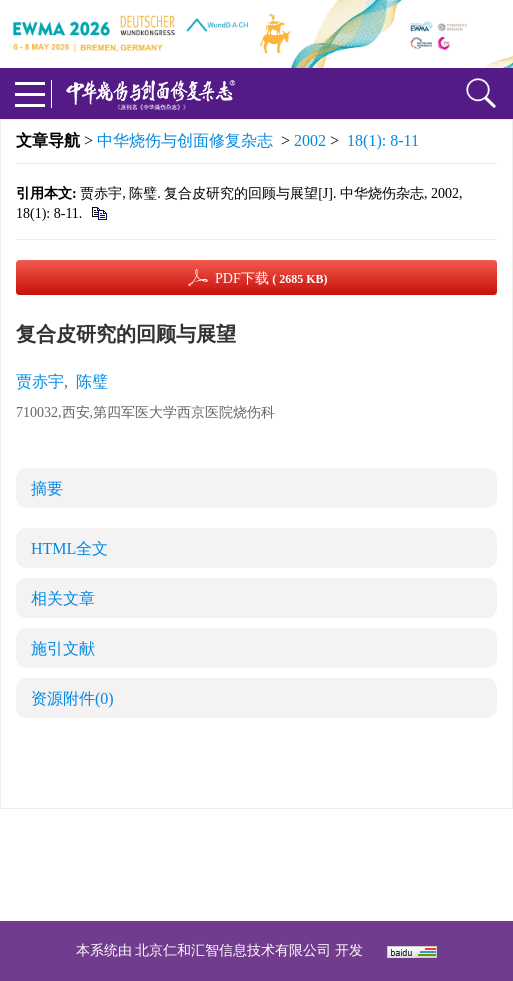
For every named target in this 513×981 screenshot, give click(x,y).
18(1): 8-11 (383, 140)
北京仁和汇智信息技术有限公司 (233, 950)
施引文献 (63, 648)
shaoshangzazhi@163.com (282, 864)
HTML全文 (69, 548)
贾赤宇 (40, 381)
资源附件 (72, 698)
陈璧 (92, 381)
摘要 (47, 488)
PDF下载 (271, 278)
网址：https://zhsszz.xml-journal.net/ (257, 888)
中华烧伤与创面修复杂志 (185, 140)
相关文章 (63, 598)
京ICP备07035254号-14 (402, 840)
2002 (310, 140)
